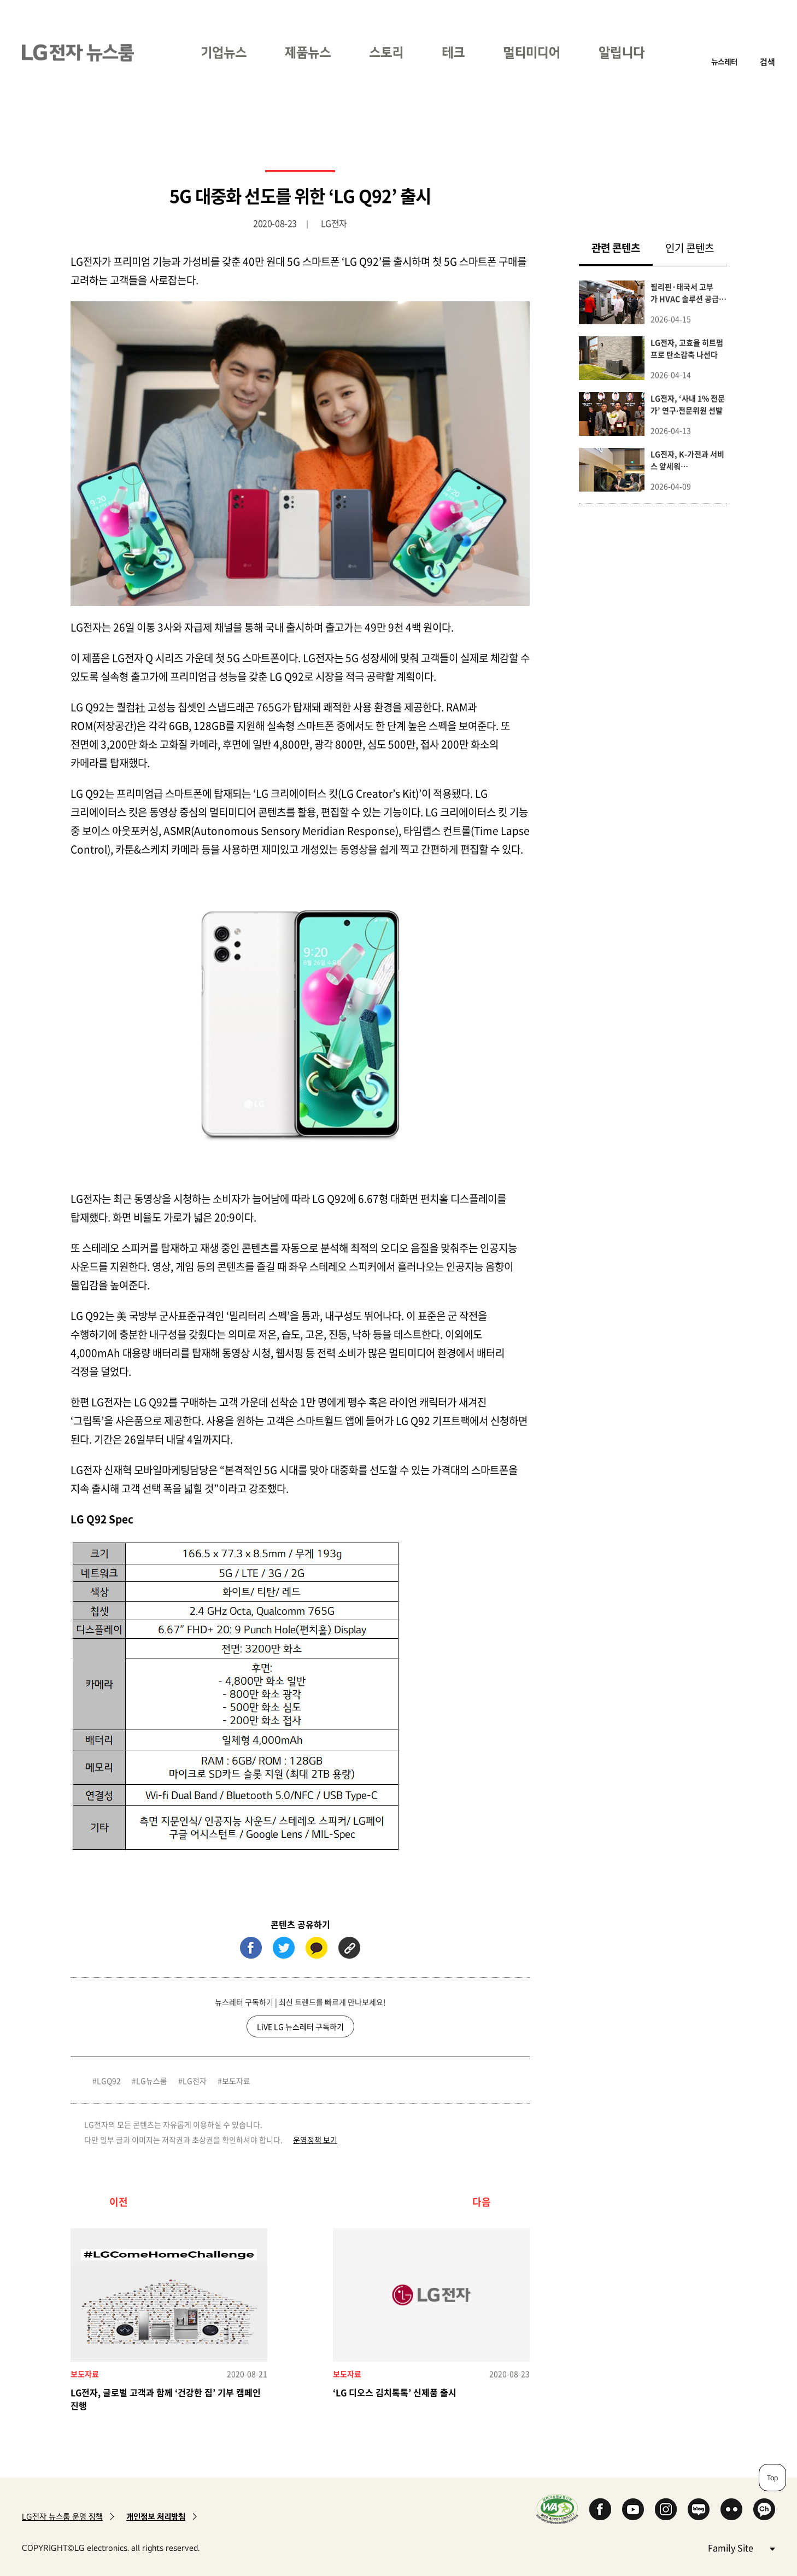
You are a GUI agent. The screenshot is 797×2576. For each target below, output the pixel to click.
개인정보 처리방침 (155, 2516)
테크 (453, 52)
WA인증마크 (557, 2509)
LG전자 (195, 2080)
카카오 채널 (764, 2509)
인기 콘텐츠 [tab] (689, 247)
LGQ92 (109, 2080)
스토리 (386, 52)
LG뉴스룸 (151, 2080)
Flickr (731, 2509)
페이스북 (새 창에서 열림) (251, 1948)
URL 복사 (349, 1948)
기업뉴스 (224, 52)
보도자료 (236, 2080)
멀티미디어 (531, 52)
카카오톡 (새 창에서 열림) (316, 1948)
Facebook (600, 2509)
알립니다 (621, 52)
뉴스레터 (724, 61)
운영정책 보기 (315, 2139)
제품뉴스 (308, 52)
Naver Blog (699, 2509)
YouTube (633, 2509)
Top (772, 2477)
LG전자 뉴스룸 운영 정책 (62, 2516)
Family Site (741, 2547)
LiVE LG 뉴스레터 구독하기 (300, 2026)
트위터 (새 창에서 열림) (284, 1948)
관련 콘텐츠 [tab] (622, 247)
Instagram (666, 2509)
